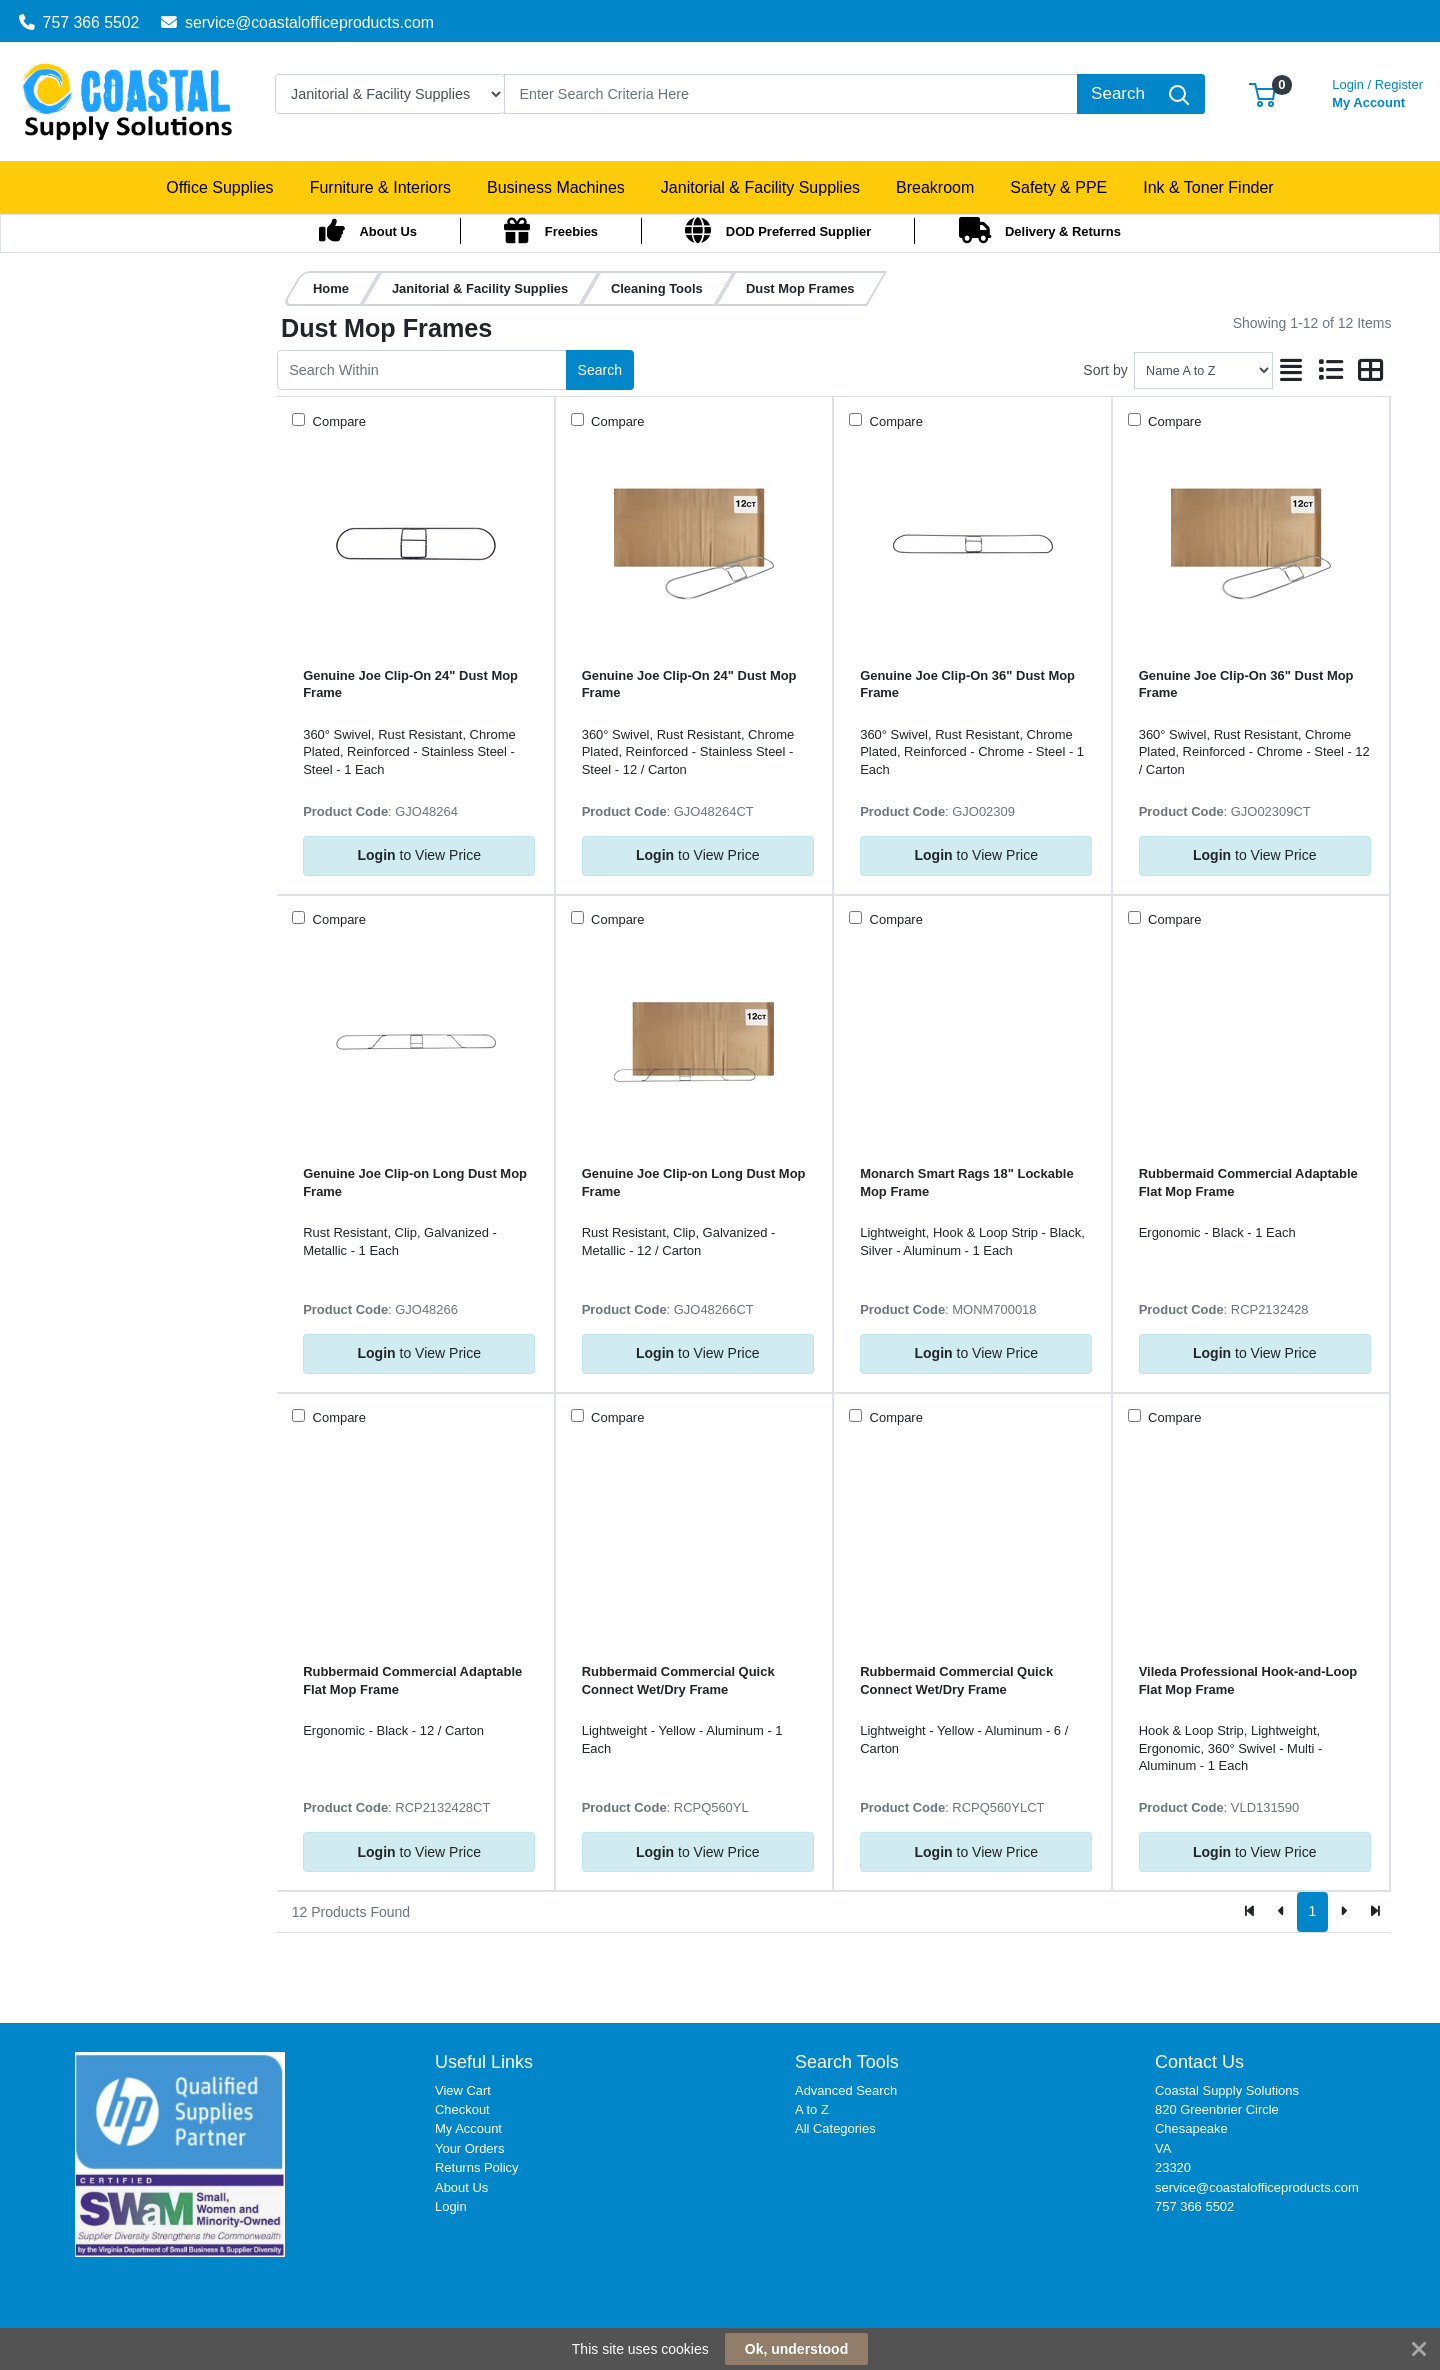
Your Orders (469, 2148)
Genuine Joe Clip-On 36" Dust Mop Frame (967, 684)
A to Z (812, 2109)
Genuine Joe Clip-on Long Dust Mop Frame (415, 1182)
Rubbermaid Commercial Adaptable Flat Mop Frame (1248, 1182)
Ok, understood (796, 2349)
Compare (337, 421)
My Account (1377, 91)
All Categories (835, 2128)
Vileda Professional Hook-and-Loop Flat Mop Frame (1248, 1680)
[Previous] (1281, 1912)
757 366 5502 (79, 22)
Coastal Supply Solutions (1227, 2090)
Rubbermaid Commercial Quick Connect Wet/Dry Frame (678, 1680)
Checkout (462, 2109)
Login (451, 2206)
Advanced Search (846, 2090)
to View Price (419, 855)
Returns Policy (477, 2167)
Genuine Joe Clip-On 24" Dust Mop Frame (410, 684)
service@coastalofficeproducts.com (297, 22)
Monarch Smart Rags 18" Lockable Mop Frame (966, 1182)
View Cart (463, 2090)
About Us (461, 2187)
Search (600, 370)
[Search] (791, 94)
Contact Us (1199, 2062)
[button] (1262, 93)
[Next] (1343, 1912)
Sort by (1105, 370)
